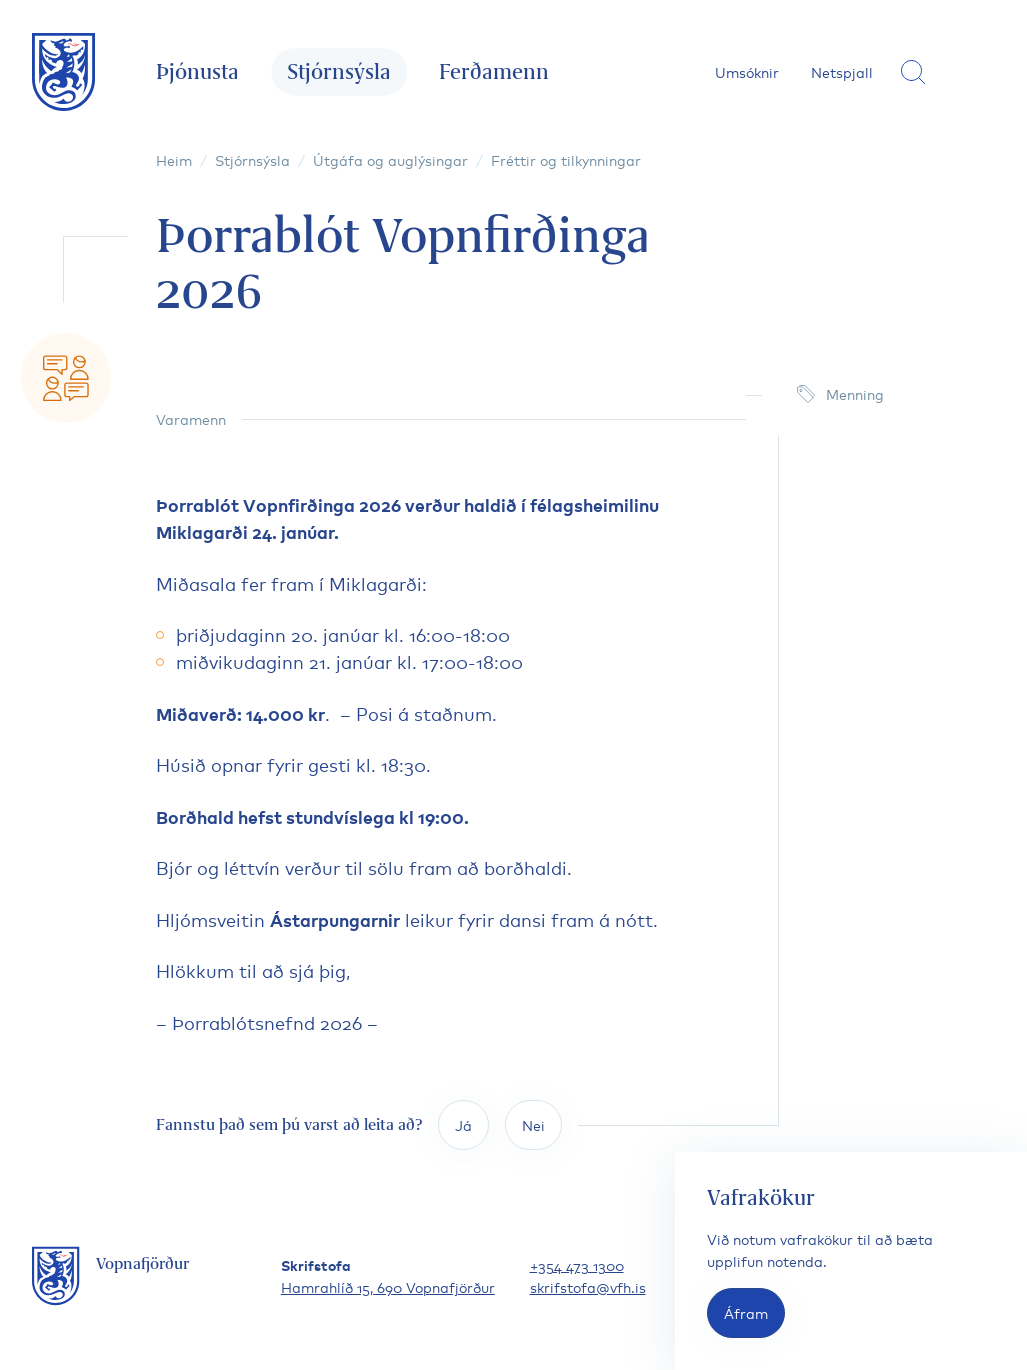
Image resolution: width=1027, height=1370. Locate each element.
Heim (174, 159)
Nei (533, 1124)
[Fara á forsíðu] (64, 72)
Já (463, 1124)
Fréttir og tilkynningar (566, 159)
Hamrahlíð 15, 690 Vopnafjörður (388, 1286)
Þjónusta (197, 71)
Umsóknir (747, 71)
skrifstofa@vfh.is (588, 1286)
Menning (855, 393)
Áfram (746, 1312)
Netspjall (842, 71)
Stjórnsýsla (339, 71)
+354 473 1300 (577, 1264)
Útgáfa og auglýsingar (390, 159)
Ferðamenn (494, 71)
